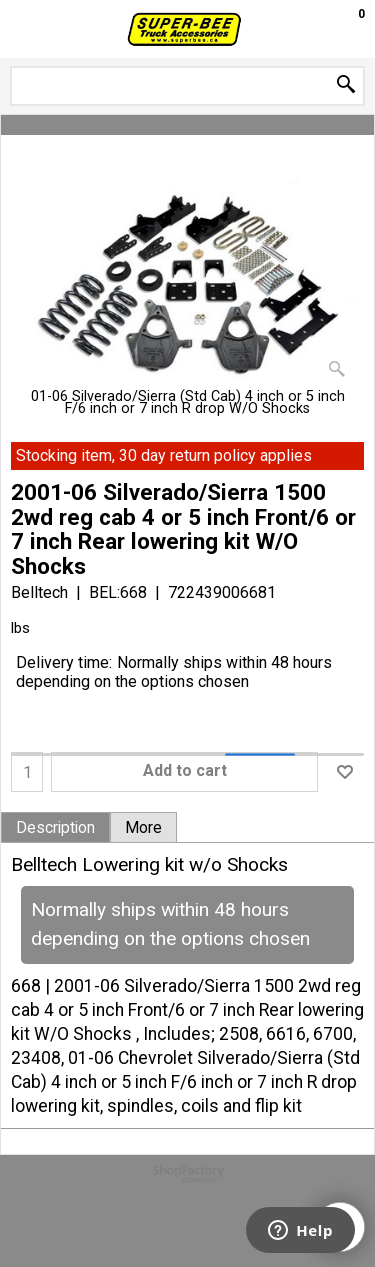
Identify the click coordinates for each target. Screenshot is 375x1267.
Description (55, 828)
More (143, 828)
